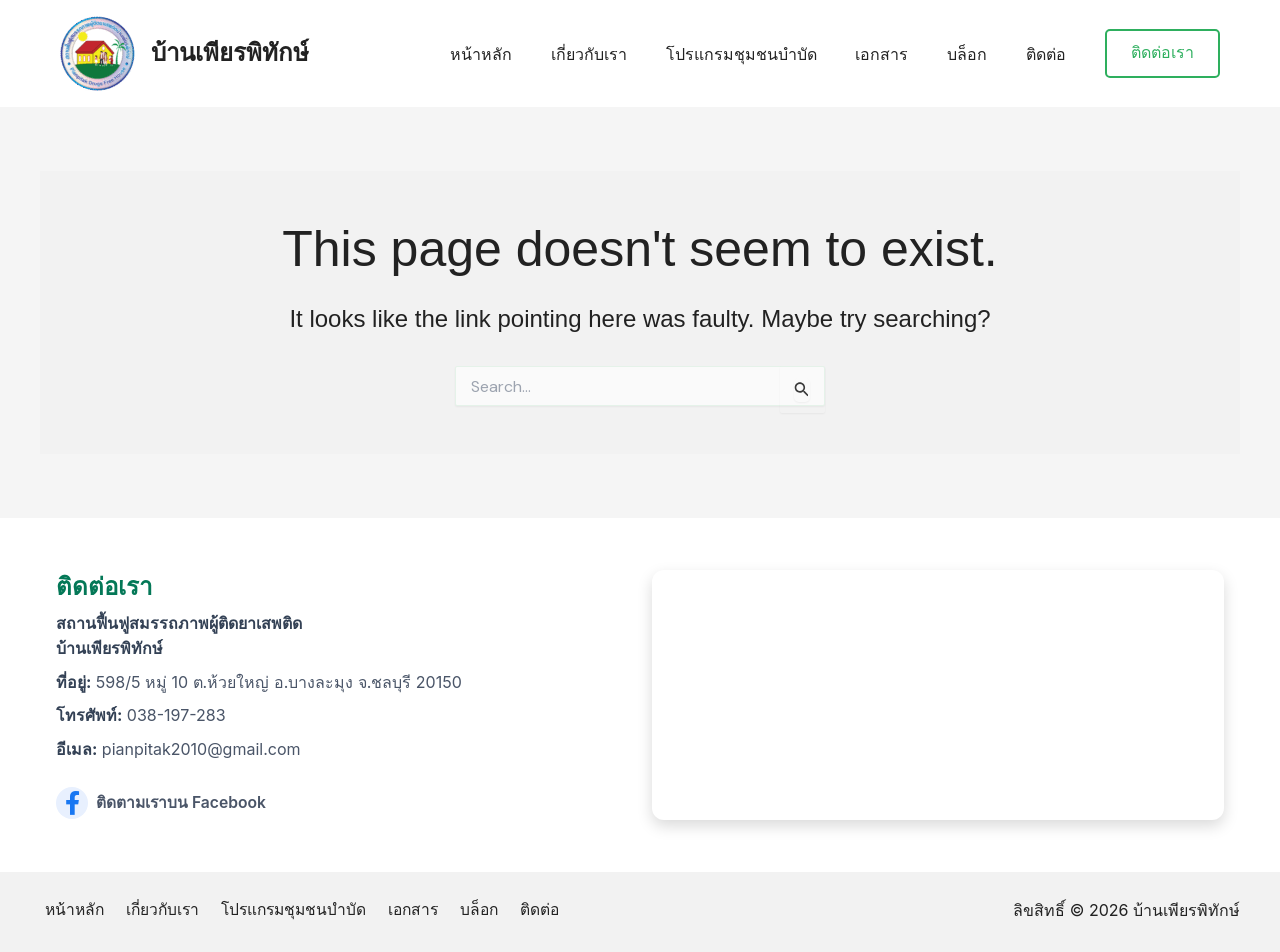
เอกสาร (898, 54)
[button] (1162, 53)
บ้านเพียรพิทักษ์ (230, 52)
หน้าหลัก (518, 54)
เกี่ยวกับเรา (619, 54)
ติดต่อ (1049, 54)
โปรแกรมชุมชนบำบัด (764, 54)
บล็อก (977, 54)
